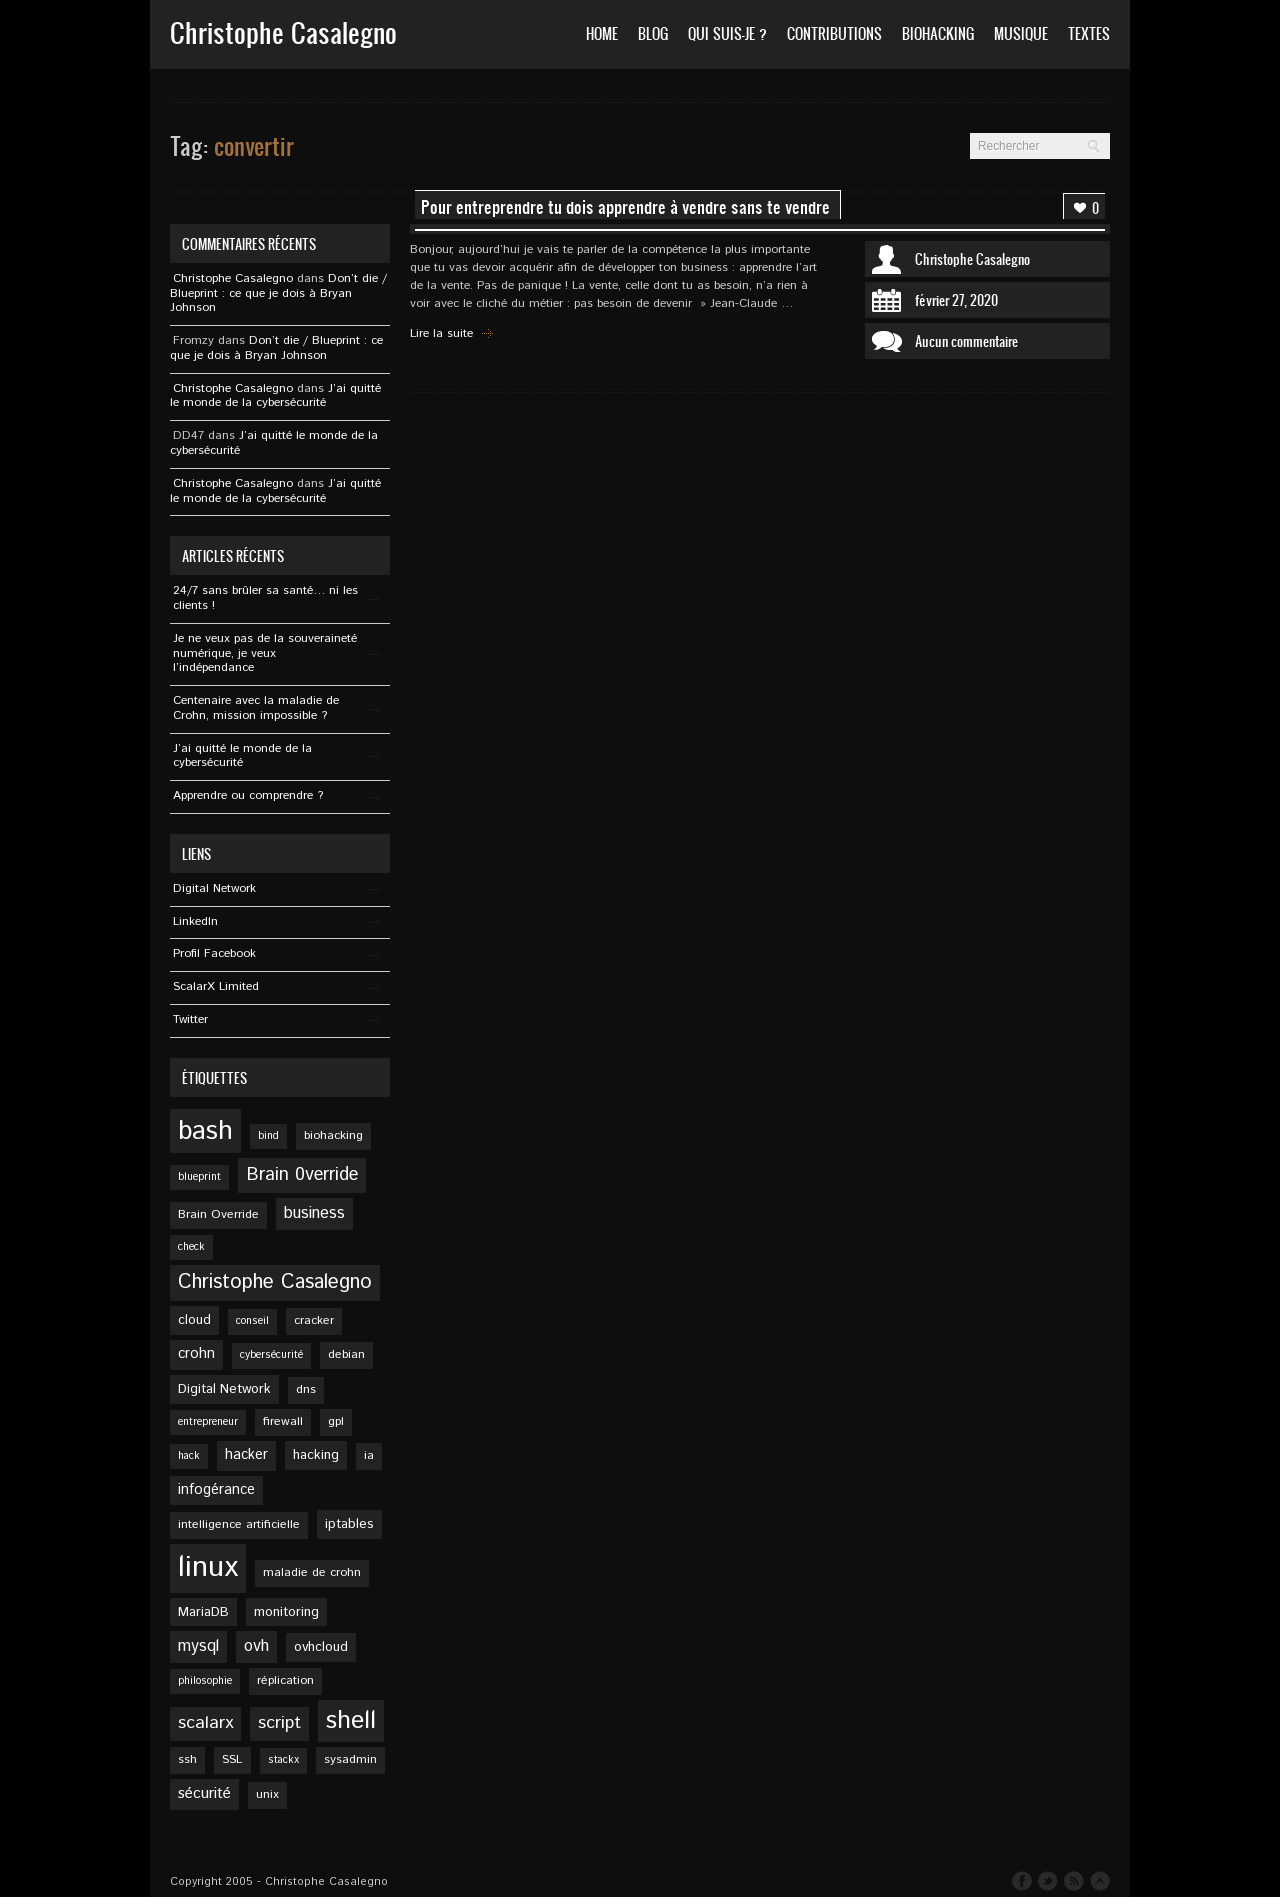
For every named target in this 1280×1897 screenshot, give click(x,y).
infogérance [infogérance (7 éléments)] (216, 1490)
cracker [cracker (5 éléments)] (314, 1320)
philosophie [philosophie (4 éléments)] (205, 1681)
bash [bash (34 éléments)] (205, 1131)
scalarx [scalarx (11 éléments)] (205, 1723)
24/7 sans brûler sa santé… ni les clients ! (265, 598)
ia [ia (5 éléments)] (369, 1455)
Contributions (834, 33)
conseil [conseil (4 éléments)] (252, 1321)
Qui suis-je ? (727, 33)
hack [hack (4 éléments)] (189, 1456)
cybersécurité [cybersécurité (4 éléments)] (271, 1355)
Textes (1089, 33)
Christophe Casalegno (972, 259)
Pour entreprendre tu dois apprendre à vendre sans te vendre (625, 207)
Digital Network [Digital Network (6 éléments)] (224, 1389)
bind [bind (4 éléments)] (268, 1136)
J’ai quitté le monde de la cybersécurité (275, 396)
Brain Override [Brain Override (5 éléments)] (218, 1214)
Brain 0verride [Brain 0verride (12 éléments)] (302, 1175)
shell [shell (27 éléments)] (351, 1721)
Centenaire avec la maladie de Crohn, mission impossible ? (256, 708)
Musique (1021, 33)
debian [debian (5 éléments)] (346, 1354)
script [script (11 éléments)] (279, 1723)
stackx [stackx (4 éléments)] (283, 1760)
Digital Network (214, 888)
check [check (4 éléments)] (191, 1247)
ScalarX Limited (216, 986)
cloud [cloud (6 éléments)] (194, 1320)
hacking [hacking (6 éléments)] (316, 1455)
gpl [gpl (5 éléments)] (336, 1421)
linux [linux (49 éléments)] (208, 1567)
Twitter (190, 1019)
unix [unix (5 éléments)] (267, 1794)
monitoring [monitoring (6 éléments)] (286, 1612)
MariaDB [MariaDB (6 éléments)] (203, 1612)
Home (602, 33)
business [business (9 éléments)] (314, 1213)
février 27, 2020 (956, 300)
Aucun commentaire (966, 341)
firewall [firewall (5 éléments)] (283, 1421)
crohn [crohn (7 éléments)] (196, 1354)
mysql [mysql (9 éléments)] (198, 1646)
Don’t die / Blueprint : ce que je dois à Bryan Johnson (278, 293)
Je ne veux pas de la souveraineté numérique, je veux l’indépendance (265, 653)
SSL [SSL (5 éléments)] (232, 1759)
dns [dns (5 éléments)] (306, 1389)
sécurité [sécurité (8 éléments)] (204, 1794)
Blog (653, 33)
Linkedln (195, 921)
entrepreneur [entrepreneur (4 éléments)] (208, 1422)
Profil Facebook (214, 953)
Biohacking (938, 33)
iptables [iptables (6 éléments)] (349, 1524)
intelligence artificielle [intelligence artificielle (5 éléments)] (239, 1524)
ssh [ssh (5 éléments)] (187, 1759)
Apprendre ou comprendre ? (248, 795)
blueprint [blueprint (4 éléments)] (199, 1177)
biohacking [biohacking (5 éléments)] (333, 1135)
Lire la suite (441, 333)
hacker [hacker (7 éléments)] (246, 1455)
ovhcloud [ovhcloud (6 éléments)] (321, 1647)
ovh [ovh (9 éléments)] (256, 1646)
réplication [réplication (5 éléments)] (285, 1680)
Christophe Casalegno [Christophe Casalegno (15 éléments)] (275, 1282)
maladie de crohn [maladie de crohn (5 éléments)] (312, 1572)
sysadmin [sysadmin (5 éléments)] (350, 1759)
